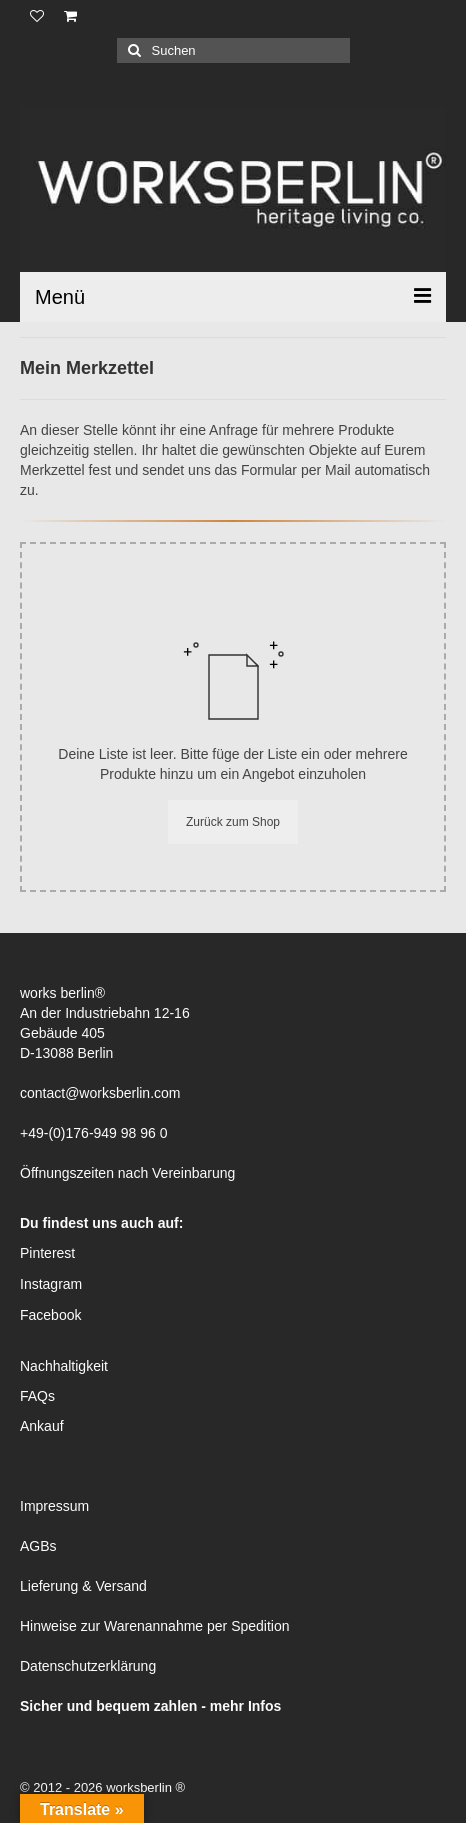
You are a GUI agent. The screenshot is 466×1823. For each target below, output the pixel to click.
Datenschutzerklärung (88, 1666)
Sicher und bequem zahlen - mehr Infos (150, 1706)
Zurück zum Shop (233, 822)
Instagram (51, 1284)
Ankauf (42, 1426)
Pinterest (47, 1253)
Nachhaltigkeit (64, 1366)
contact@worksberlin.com (100, 1093)
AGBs (38, 1546)
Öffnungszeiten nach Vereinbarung (127, 1173)
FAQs (37, 1396)
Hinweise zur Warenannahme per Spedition (155, 1626)
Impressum (54, 1506)
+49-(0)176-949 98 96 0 (94, 1133)
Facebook (50, 1315)
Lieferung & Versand (83, 1586)
